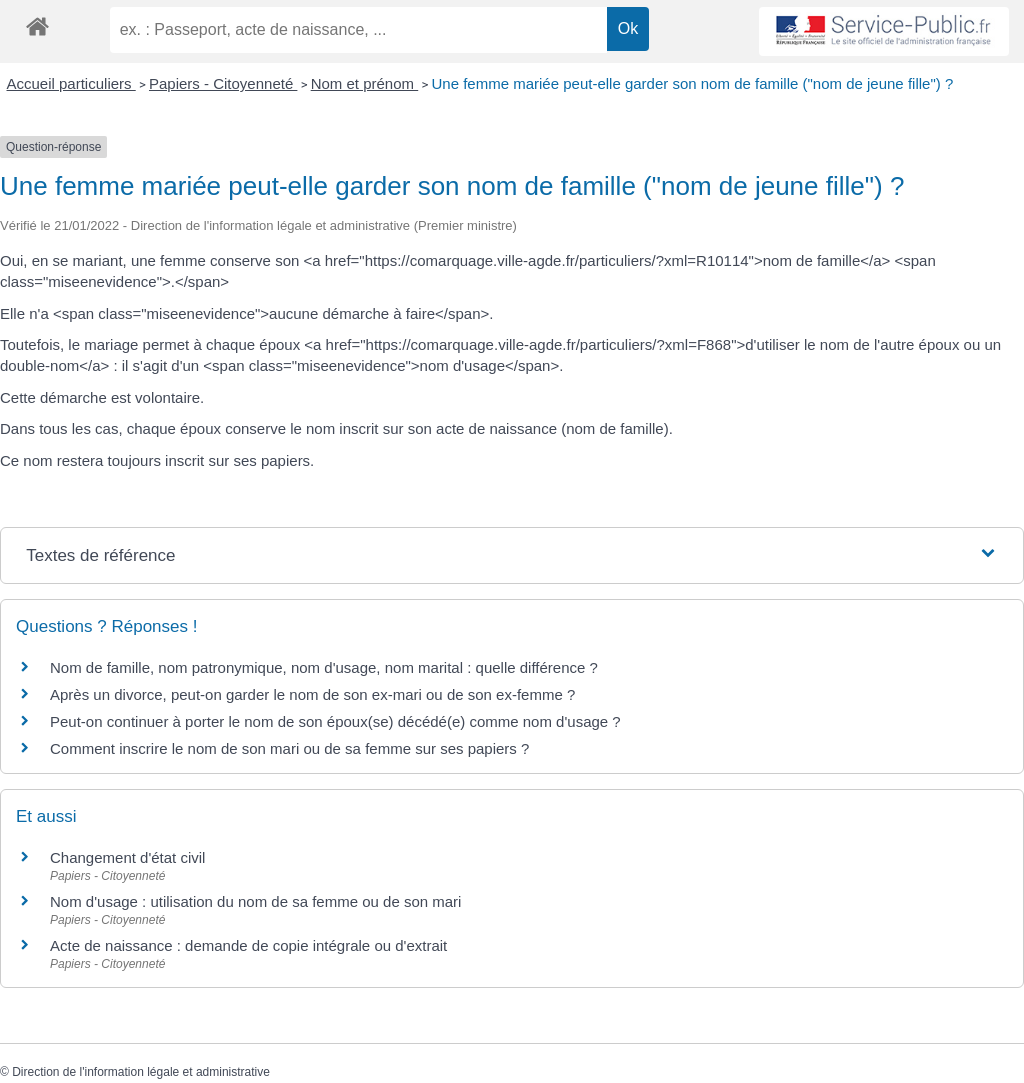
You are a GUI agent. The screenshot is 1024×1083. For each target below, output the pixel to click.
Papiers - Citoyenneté (223, 83)
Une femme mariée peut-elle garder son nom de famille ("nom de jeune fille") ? (692, 83)
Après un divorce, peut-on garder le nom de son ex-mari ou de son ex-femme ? (314, 694)
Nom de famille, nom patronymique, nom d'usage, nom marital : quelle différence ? (324, 667)
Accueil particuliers (71, 83)
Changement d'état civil (127, 857)
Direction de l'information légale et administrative (141, 1072)
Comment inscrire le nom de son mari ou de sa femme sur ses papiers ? (289, 748)
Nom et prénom (365, 83)
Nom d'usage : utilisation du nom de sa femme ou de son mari (255, 901)
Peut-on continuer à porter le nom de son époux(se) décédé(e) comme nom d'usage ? (335, 721)
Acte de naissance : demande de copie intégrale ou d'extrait (248, 945)
